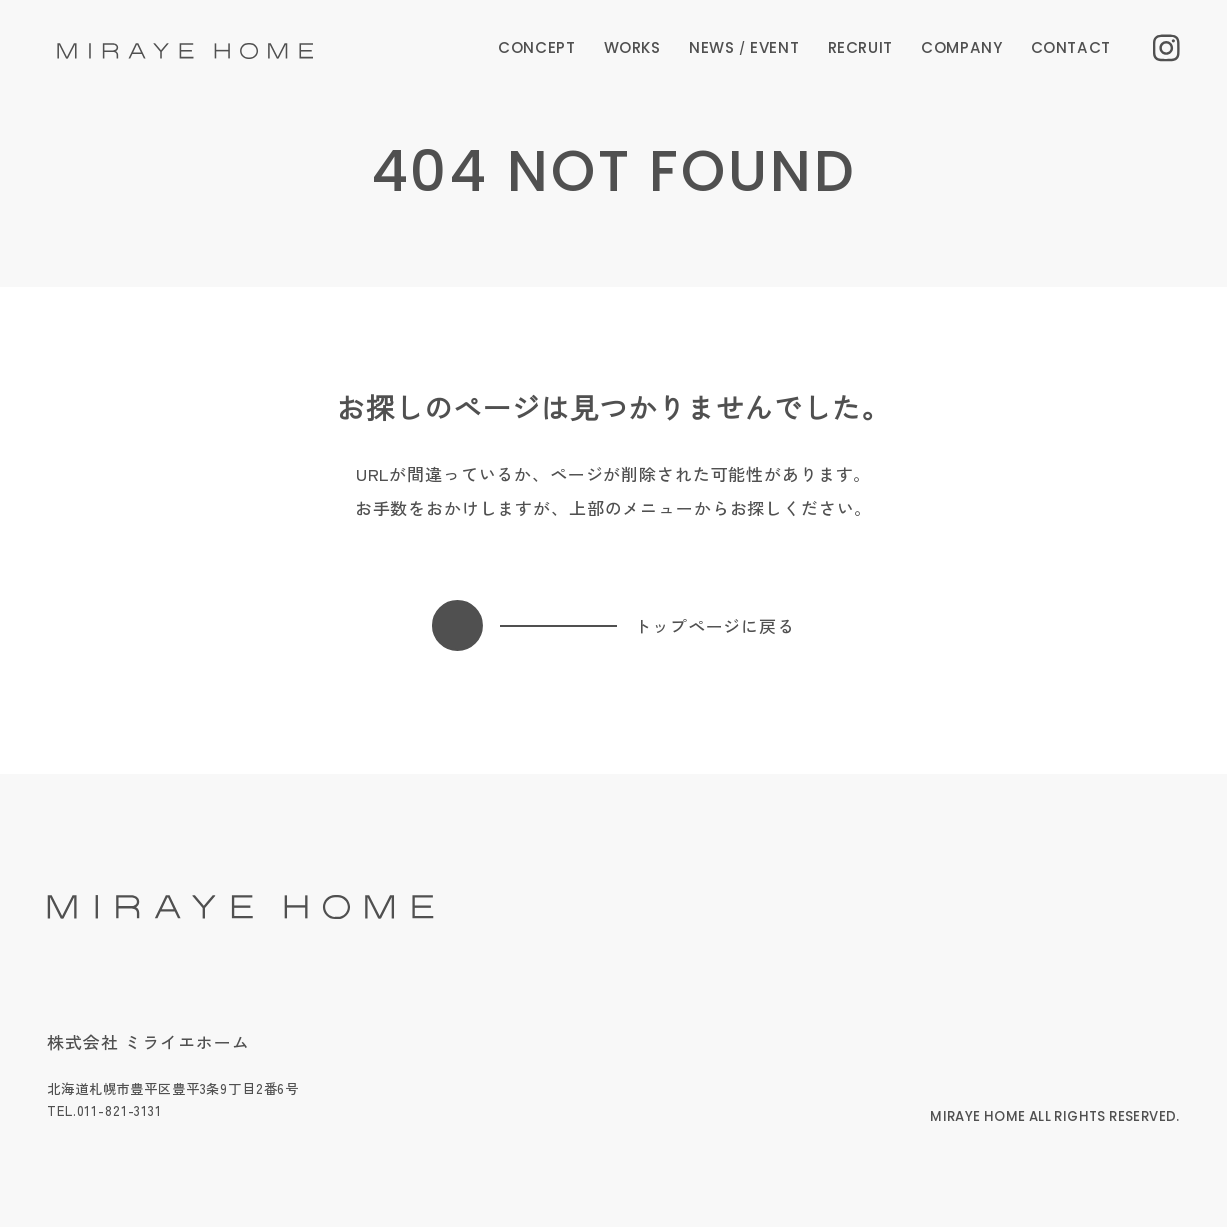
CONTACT (1071, 47)
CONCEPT (536, 47)
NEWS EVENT (744, 47)
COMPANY (961, 47)
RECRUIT (860, 47)
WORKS (632, 47)
